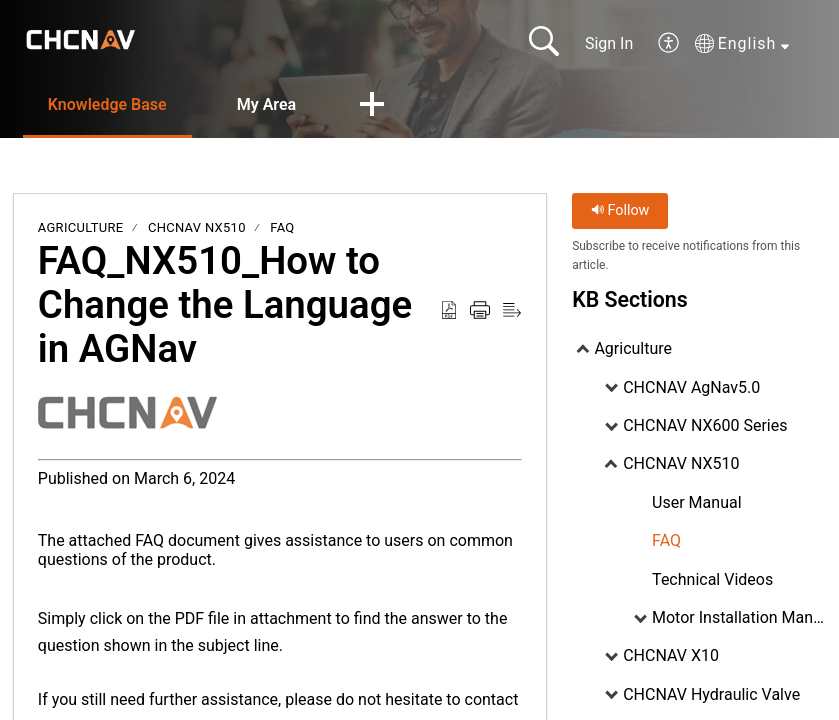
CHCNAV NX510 (197, 227)
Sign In (609, 43)
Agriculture (81, 227)
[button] (669, 43)
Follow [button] (620, 210)
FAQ (282, 227)
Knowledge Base (107, 104)
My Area (266, 104)
